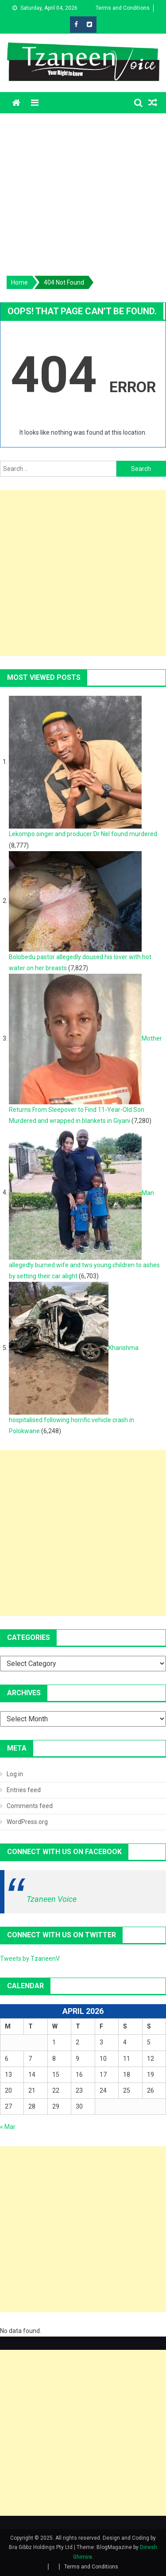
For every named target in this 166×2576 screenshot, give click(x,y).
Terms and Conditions (123, 8)
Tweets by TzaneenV (30, 1958)
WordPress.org (27, 1821)
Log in (15, 1774)
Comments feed (30, 1805)
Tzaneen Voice (52, 1899)
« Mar (7, 2126)
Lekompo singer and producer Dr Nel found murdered (83, 833)
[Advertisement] (83, 190)
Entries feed (24, 1789)
